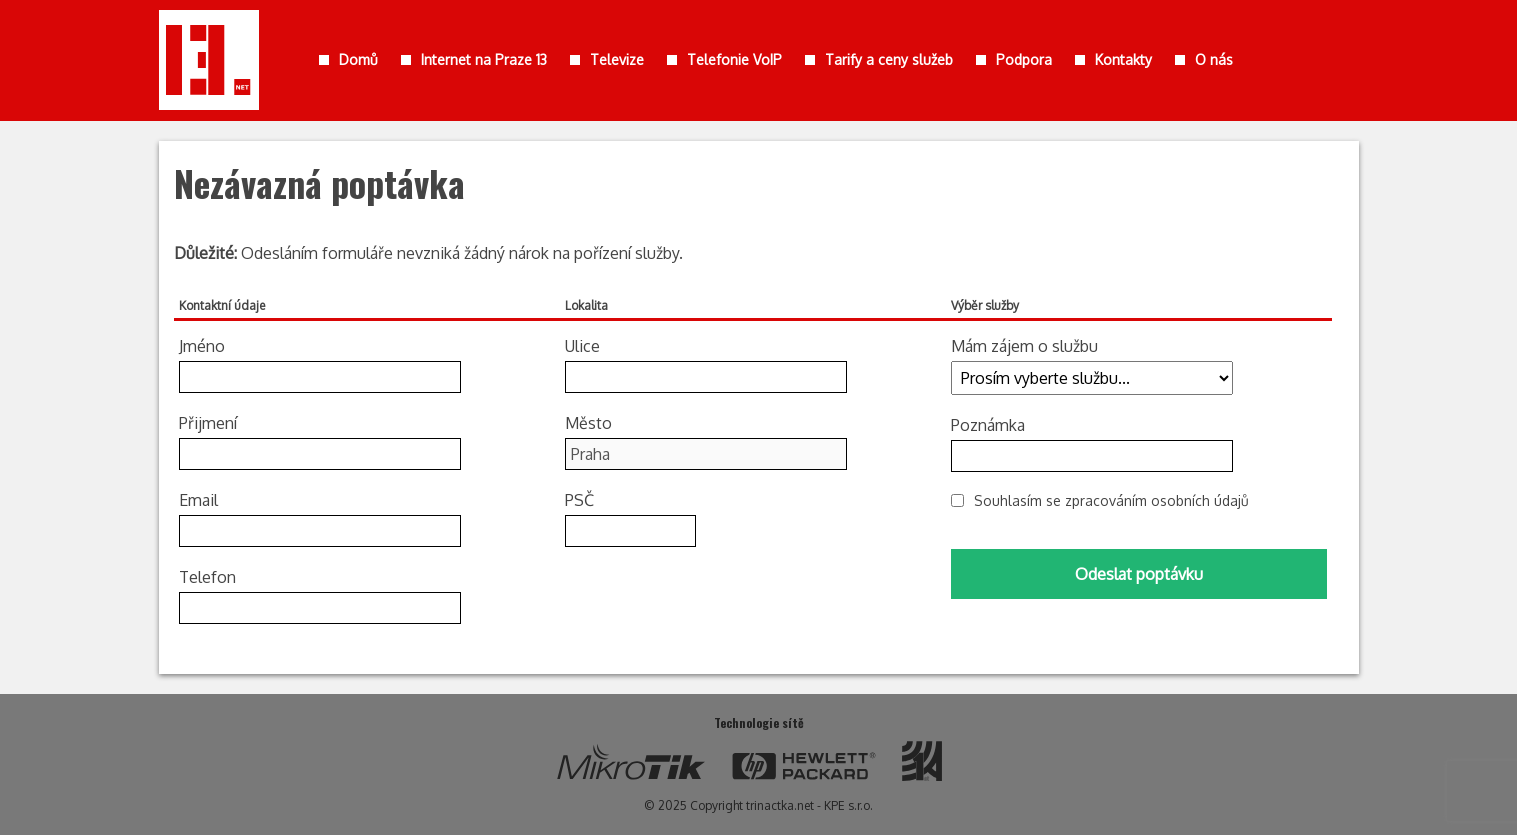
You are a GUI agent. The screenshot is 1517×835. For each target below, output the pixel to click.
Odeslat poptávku (1139, 574)
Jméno (202, 346)
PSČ (579, 500)
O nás (1214, 59)
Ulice (582, 346)
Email (198, 500)
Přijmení (208, 423)
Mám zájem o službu (1024, 346)
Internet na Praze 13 (484, 59)
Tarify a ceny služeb (889, 59)
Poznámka (988, 425)
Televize (617, 59)
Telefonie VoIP (734, 59)
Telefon (207, 577)
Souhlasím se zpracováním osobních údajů (1111, 500)
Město (588, 423)
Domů (358, 59)
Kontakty (1123, 59)
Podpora (1024, 59)
